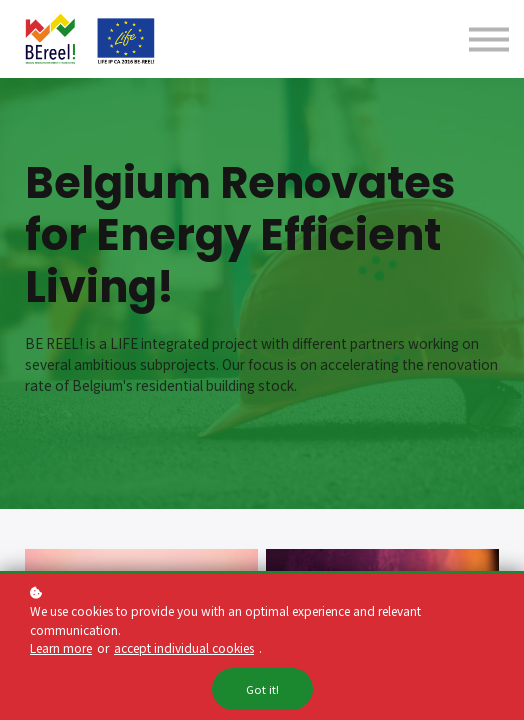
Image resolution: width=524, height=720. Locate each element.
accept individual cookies (184, 649)
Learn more (61, 649)
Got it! (262, 691)
